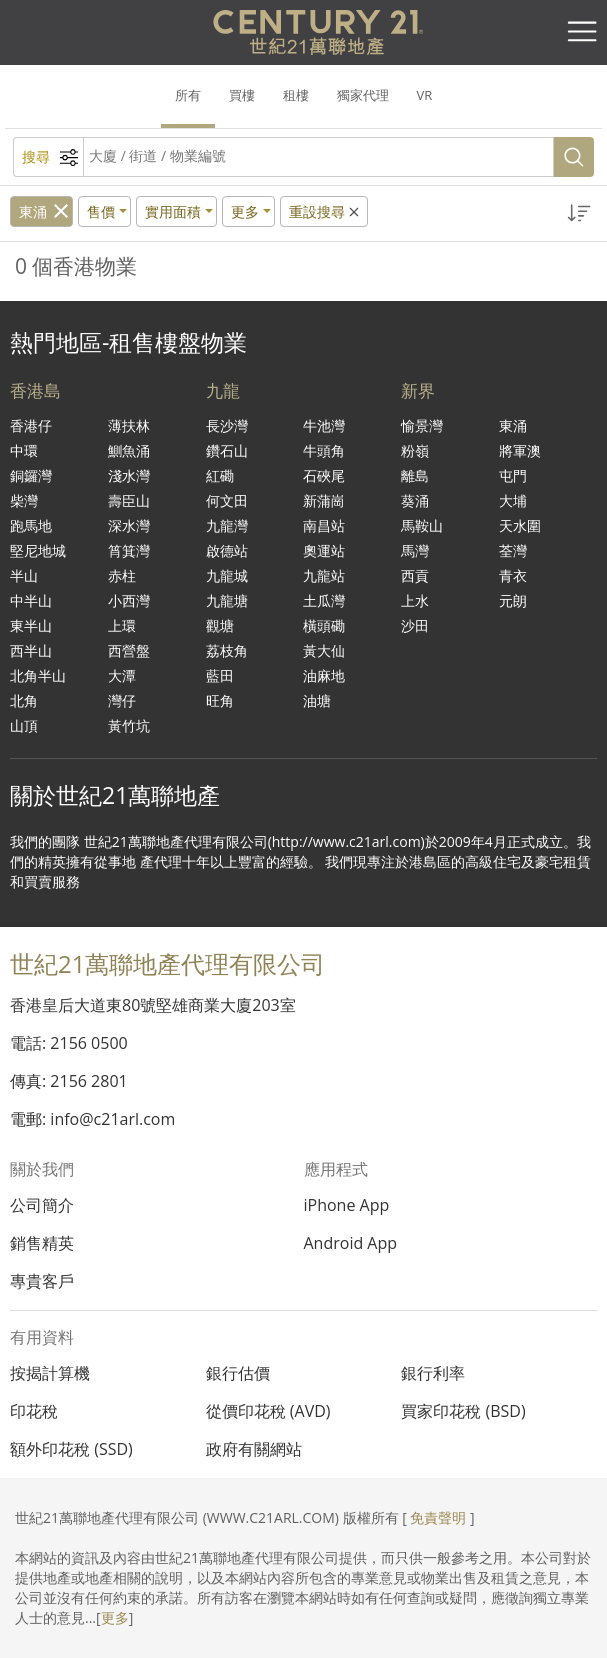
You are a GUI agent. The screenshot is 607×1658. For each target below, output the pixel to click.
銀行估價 (238, 1373)
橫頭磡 (324, 625)
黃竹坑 (129, 725)
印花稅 (34, 1411)
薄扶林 (129, 425)
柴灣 (24, 500)
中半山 (31, 600)
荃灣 (513, 550)
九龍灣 (227, 525)
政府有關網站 (254, 1449)
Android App (351, 1243)
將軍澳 (520, 450)
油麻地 (324, 675)
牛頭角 (324, 450)
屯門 (513, 475)
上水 (415, 600)
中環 (24, 450)
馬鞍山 (422, 525)
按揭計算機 (50, 1373)
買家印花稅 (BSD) (463, 1411)
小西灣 (129, 600)
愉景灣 (422, 425)
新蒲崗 (324, 500)
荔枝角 (227, 650)
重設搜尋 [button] (325, 211)
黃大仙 (324, 650)
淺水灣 (129, 475)
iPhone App (347, 1205)
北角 (24, 700)
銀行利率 (433, 1373)
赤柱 (122, 575)
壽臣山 (129, 500)
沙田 (415, 625)
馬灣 (415, 550)
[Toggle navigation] (582, 32)
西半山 (31, 650)
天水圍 (520, 525)
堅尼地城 (38, 550)
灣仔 (122, 700)
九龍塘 (227, 600)
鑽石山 (227, 450)
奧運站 (324, 550)
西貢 (415, 575)
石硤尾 (324, 475)
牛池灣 (324, 425)
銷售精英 (42, 1243)
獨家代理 (363, 95)
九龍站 (324, 575)
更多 (115, 1617)
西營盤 (129, 650)
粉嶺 (415, 450)
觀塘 (220, 625)
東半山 (31, 625)
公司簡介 (42, 1205)
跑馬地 (31, 525)
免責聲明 (438, 1517)
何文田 (227, 500)
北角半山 (38, 675)
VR (425, 95)
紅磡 (220, 475)
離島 (415, 475)
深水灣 (129, 525)
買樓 (242, 95)
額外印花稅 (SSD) (71, 1449)
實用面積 (173, 211)
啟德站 (227, 550)
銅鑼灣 (31, 475)
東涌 (33, 211)
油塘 (317, 700)
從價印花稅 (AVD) (268, 1411)
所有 (188, 95)
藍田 (220, 675)
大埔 (513, 500)
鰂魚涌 (129, 450)
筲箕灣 (129, 550)
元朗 (513, 600)
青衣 (513, 575)
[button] (579, 213)
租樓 (296, 95)
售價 (101, 211)
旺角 (220, 700)
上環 (122, 625)
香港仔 (31, 425)
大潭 (122, 675)
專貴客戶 (42, 1281)
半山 (24, 575)
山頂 (24, 725)
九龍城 (227, 575)
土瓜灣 (324, 600)
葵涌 (415, 500)
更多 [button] (245, 211)
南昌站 (324, 525)
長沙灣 (227, 425)
